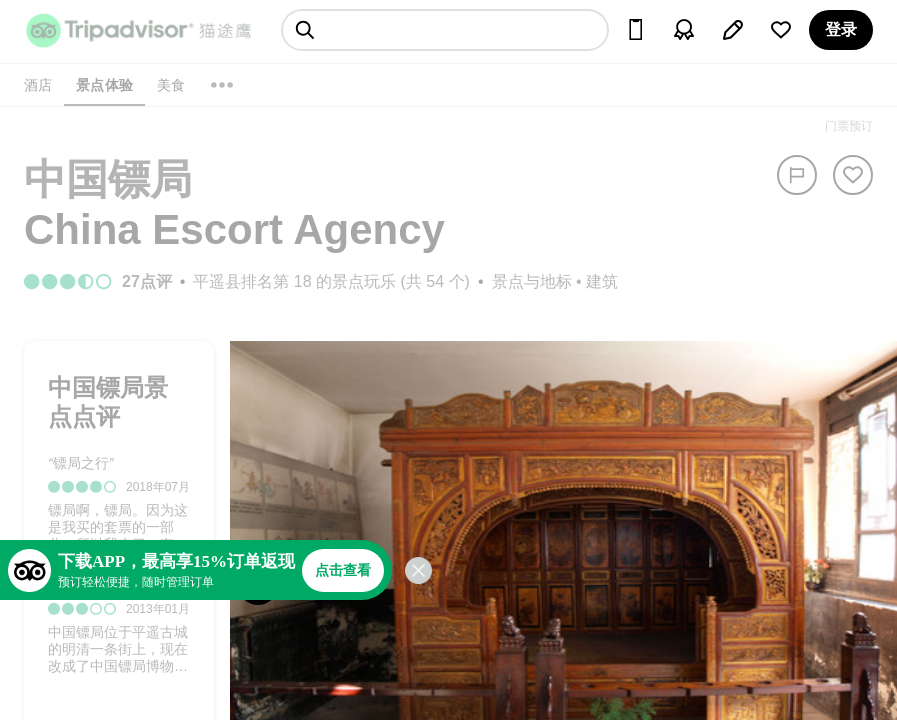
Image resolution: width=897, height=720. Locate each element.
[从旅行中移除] (853, 175)
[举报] (797, 175)
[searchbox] (445, 30)
